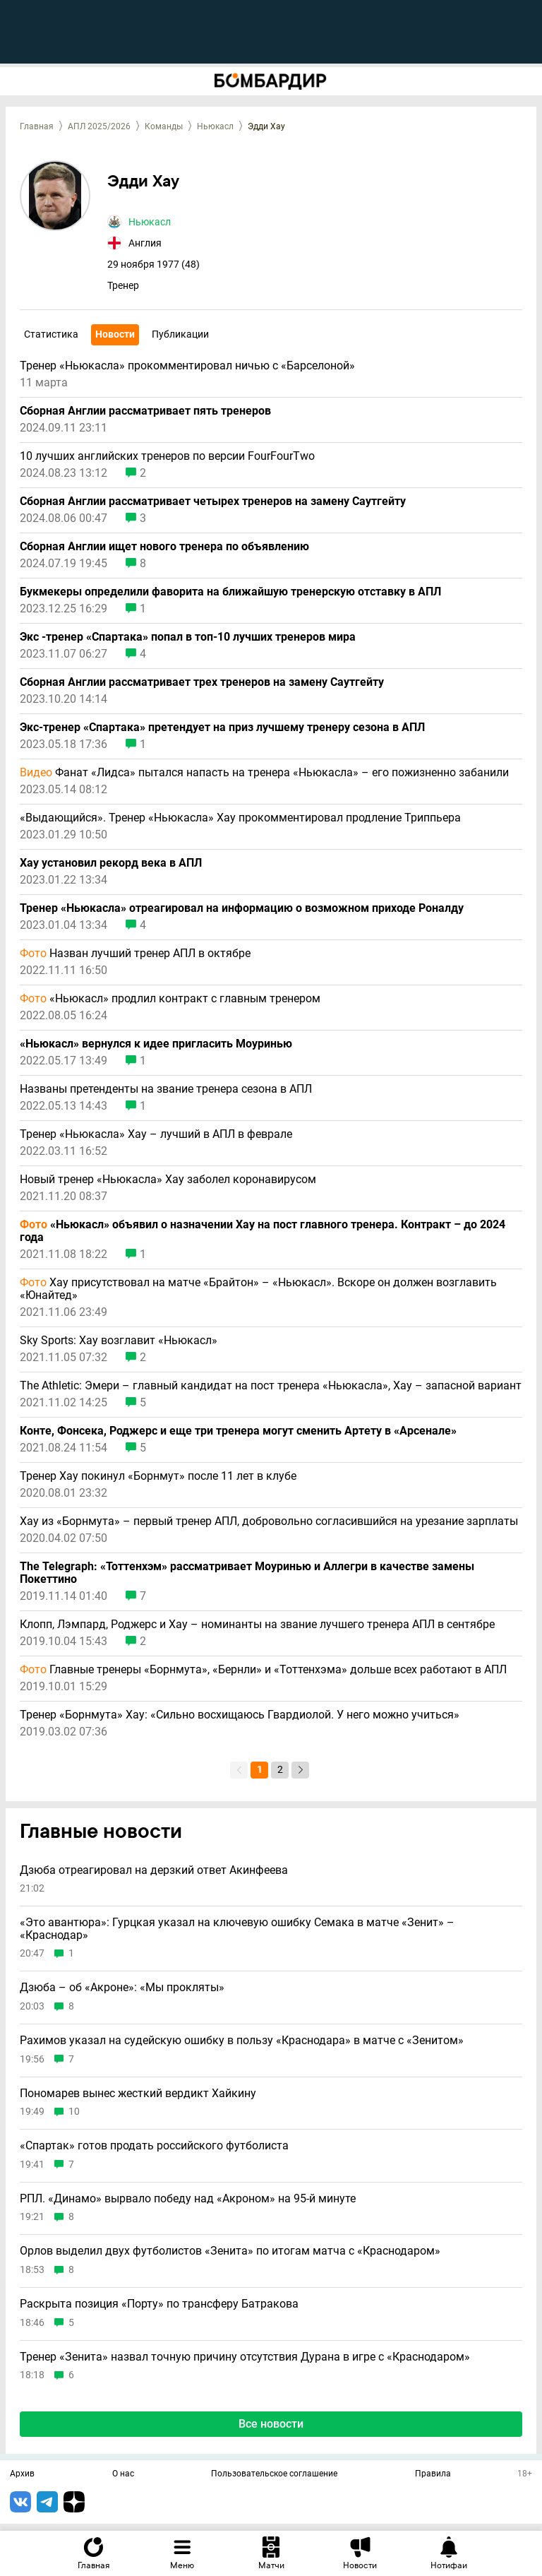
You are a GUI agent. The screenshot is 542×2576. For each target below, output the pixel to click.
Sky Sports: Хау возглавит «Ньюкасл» (118, 1340)
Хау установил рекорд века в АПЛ (111, 863)
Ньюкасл (215, 126)
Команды (164, 126)
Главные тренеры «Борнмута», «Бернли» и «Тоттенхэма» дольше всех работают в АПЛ (263, 1669)
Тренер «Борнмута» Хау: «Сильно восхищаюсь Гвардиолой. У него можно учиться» (239, 1715)
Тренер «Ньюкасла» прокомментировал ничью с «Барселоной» (187, 366)
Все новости (271, 2423)
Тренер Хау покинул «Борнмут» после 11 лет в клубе (158, 1476)
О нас (123, 2474)
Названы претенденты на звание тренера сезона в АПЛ (166, 1089)
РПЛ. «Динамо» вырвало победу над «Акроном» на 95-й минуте (188, 2198)
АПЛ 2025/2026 (99, 126)
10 (74, 2111)
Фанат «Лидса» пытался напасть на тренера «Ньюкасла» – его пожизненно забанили (264, 772)
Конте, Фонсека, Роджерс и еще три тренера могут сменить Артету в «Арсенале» (238, 1431)
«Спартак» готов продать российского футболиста (154, 2145)
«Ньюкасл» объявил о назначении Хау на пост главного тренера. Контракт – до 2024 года (262, 1231)
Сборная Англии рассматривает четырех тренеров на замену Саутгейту (213, 501)
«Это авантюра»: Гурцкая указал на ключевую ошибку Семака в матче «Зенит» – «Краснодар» (237, 1928)
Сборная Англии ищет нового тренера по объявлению (164, 546)
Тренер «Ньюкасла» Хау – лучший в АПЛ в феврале (156, 1134)
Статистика (51, 334)
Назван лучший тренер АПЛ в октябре (135, 953)
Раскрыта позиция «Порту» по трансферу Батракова (159, 2304)
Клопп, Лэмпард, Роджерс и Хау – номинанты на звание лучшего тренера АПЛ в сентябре (257, 1624)
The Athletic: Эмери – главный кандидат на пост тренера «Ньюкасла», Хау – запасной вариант (271, 1385)
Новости (115, 334)
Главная (37, 126)
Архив (22, 2474)
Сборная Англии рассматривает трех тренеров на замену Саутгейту (202, 682)
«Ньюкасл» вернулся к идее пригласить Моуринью (156, 1044)
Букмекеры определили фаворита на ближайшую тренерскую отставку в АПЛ (230, 592)
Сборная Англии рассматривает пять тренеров (145, 411)
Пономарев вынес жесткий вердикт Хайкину (138, 2093)
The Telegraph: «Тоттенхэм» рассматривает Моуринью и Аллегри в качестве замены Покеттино (247, 1573)
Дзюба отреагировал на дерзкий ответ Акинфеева (154, 1870)
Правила (433, 2474)
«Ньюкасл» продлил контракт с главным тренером (170, 998)
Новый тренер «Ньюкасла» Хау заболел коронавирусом (168, 1179)
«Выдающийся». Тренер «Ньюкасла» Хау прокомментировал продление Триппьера (240, 818)
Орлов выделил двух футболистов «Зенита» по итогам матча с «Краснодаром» (230, 2251)
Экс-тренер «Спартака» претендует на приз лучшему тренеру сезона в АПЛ (222, 727)
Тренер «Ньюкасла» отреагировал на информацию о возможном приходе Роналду (242, 908)
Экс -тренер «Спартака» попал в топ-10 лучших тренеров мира (188, 637)
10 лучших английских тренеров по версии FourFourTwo (167, 456)
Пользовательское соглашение (274, 2474)
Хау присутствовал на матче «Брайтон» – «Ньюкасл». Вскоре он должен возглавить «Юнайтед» (258, 1289)
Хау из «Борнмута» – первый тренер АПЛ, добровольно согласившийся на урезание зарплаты (269, 1521)
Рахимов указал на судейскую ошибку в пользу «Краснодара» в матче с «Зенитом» (242, 2040)
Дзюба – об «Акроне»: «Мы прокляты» (122, 1987)
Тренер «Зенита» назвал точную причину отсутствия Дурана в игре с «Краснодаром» (245, 2357)
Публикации (180, 334)
